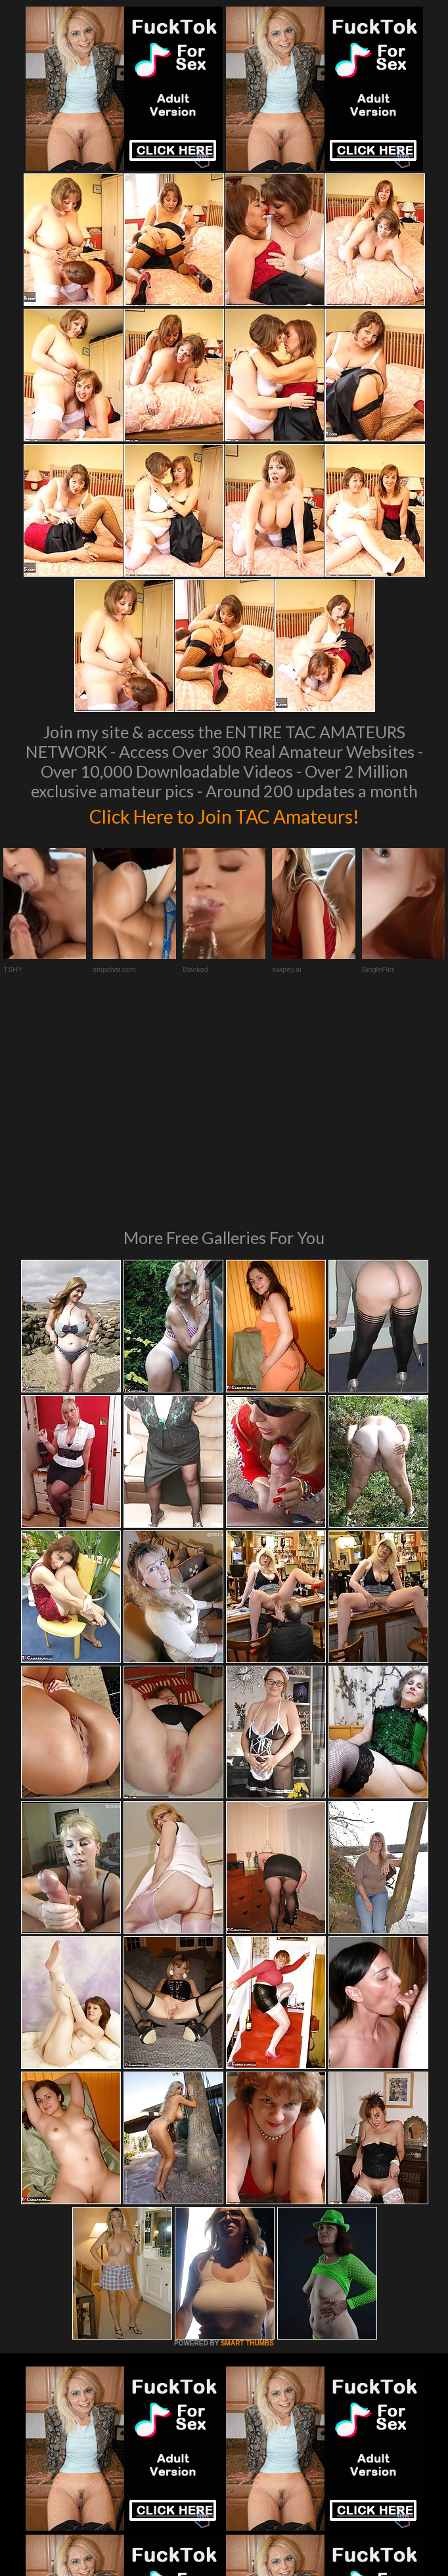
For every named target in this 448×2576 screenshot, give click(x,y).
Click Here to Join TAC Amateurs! (224, 814)
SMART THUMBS (247, 2143)
